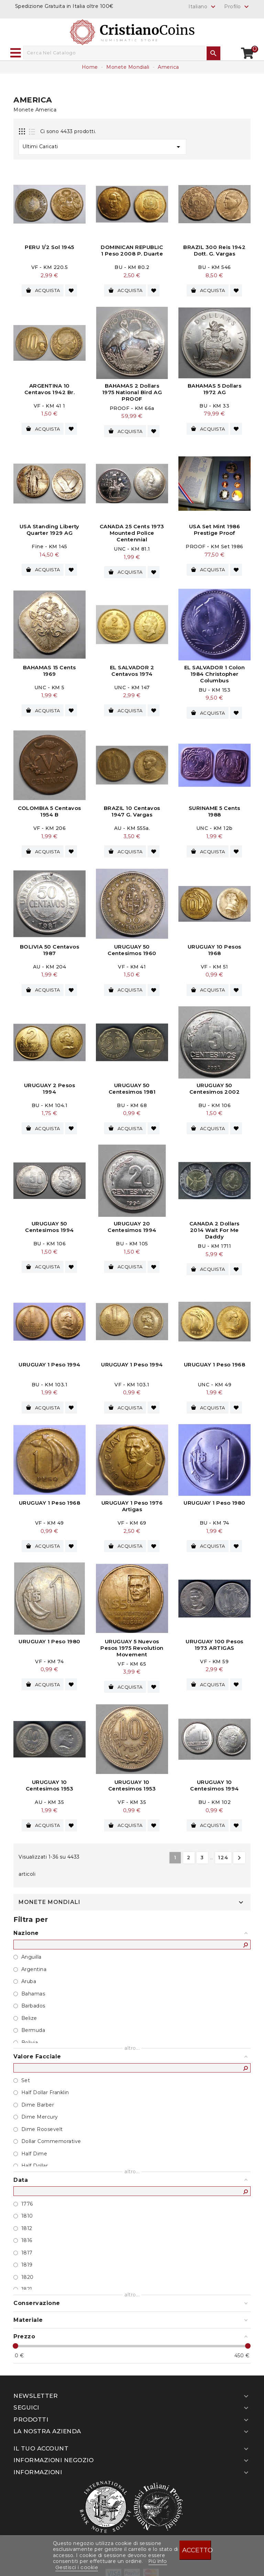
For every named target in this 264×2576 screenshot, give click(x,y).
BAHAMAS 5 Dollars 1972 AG (215, 388)
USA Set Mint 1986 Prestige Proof (214, 528)
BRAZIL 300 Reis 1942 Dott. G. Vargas (214, 250)
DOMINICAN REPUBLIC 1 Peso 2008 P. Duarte (132, 250)
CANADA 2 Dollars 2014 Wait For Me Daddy (214, 1226)
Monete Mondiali (49, 1896)
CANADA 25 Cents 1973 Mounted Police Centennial (132, 532)
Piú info (157, 2561)
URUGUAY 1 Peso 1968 (214, 1360)
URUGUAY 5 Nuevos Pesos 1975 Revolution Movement (132, 1642)
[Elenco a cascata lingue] (202, 6)
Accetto (196, 2550)
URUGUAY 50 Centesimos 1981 (132, 1085)
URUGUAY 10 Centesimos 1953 (50, 1779)
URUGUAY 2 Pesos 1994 (49, 1085)
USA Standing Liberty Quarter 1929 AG (49, 528)
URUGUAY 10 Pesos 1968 (214, 947)
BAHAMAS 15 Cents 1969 (49, 668)
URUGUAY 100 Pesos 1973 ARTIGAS (214, 1639)
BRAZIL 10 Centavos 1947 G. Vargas (132, 809)
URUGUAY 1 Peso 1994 (49, 1360)
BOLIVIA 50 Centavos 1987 (49, 947)
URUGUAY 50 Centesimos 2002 (214, 1085)
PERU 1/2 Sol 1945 (49, 247)
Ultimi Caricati (102, 147)
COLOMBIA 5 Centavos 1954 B (49, 809)
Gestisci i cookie (76, 2567)
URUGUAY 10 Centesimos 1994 (214, 1779)
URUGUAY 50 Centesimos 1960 (132, 947)
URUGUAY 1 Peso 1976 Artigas (132, 1501)
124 (223, 1851)
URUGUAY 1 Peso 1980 (214, 1498)
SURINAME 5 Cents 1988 (214, 809)
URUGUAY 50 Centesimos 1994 (49, 1223)
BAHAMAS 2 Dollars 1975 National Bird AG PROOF (132, 391)
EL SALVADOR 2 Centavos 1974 (132, 668)
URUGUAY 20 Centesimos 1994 (132, 1223)
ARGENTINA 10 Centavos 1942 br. (49, 388)
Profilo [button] (237, 7)
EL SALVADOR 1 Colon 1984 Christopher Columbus (214, 672)
